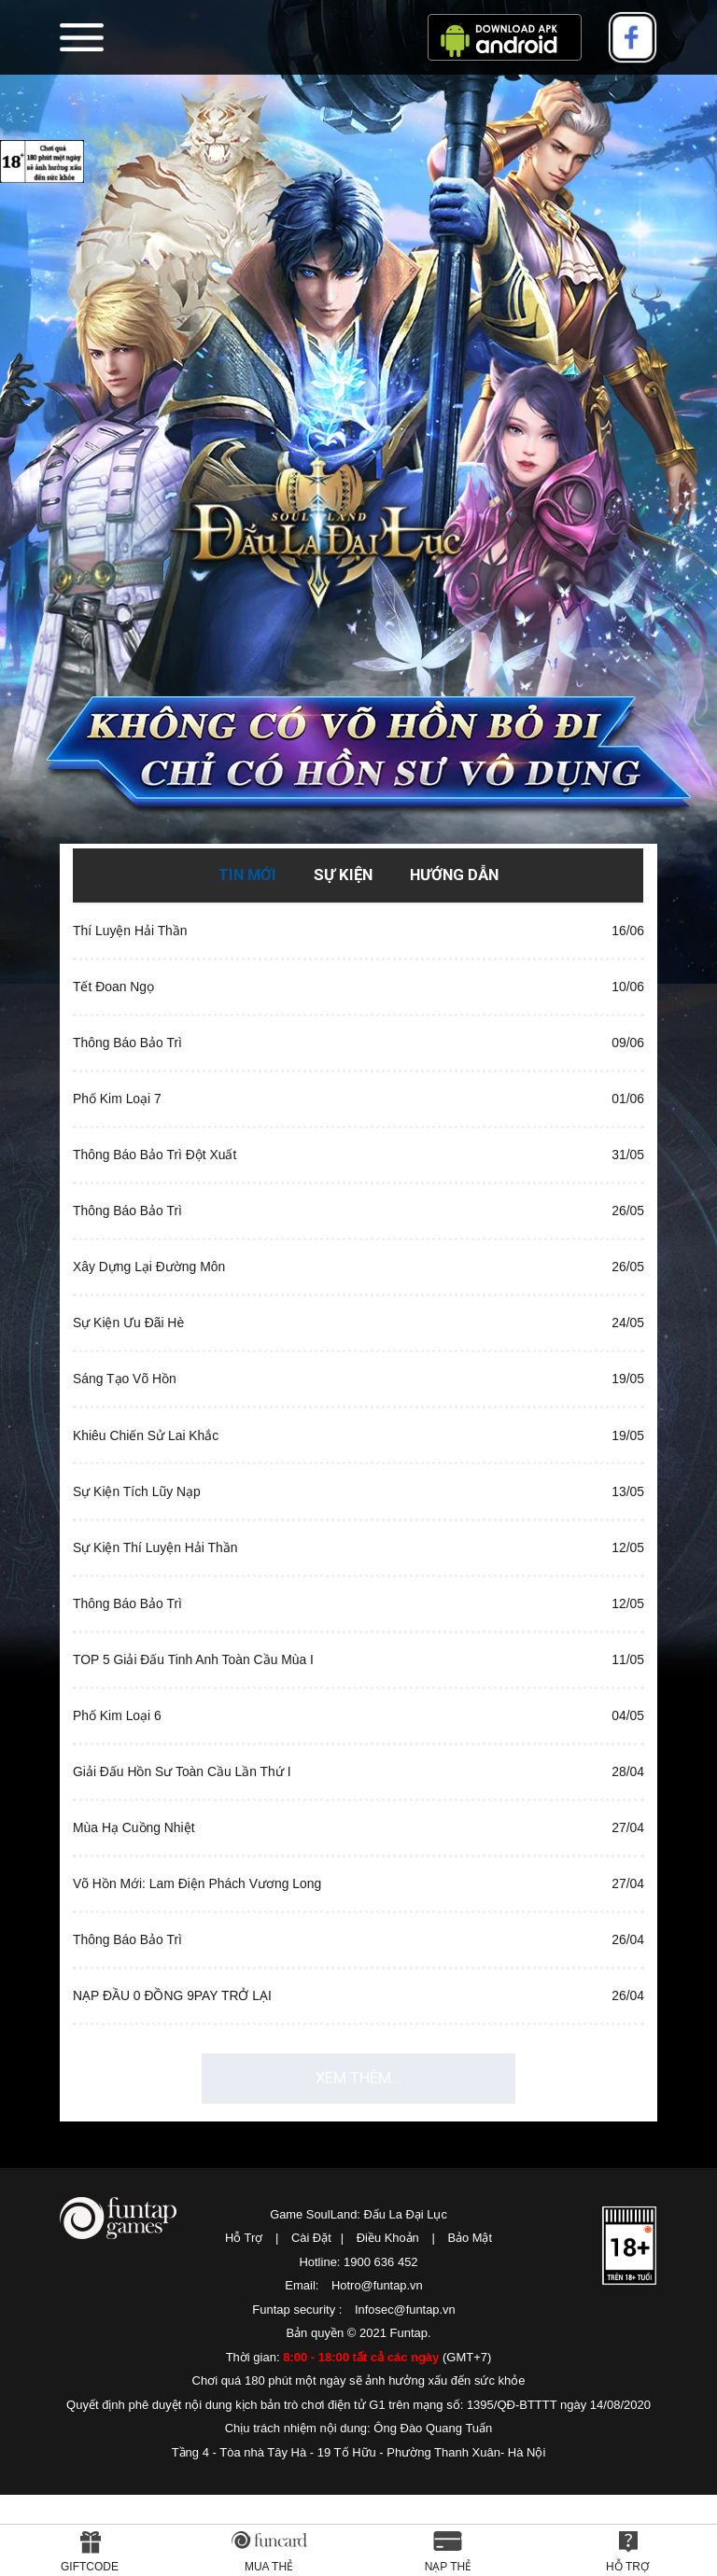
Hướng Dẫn (455, 874)
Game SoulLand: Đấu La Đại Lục (358, 2295)
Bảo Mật (470, 2319)
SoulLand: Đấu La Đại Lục (358, 581)
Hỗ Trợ (243, 2319)
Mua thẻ (269, 2566)
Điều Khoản (388, 2319)
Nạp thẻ (448, 2566)
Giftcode (90, 2566)
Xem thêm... (358, 2154)
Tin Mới (244, 874)
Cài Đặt (310, 2319)
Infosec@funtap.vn (406, 2390)
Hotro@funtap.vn (377, 2366)
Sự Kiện (342, 874)
